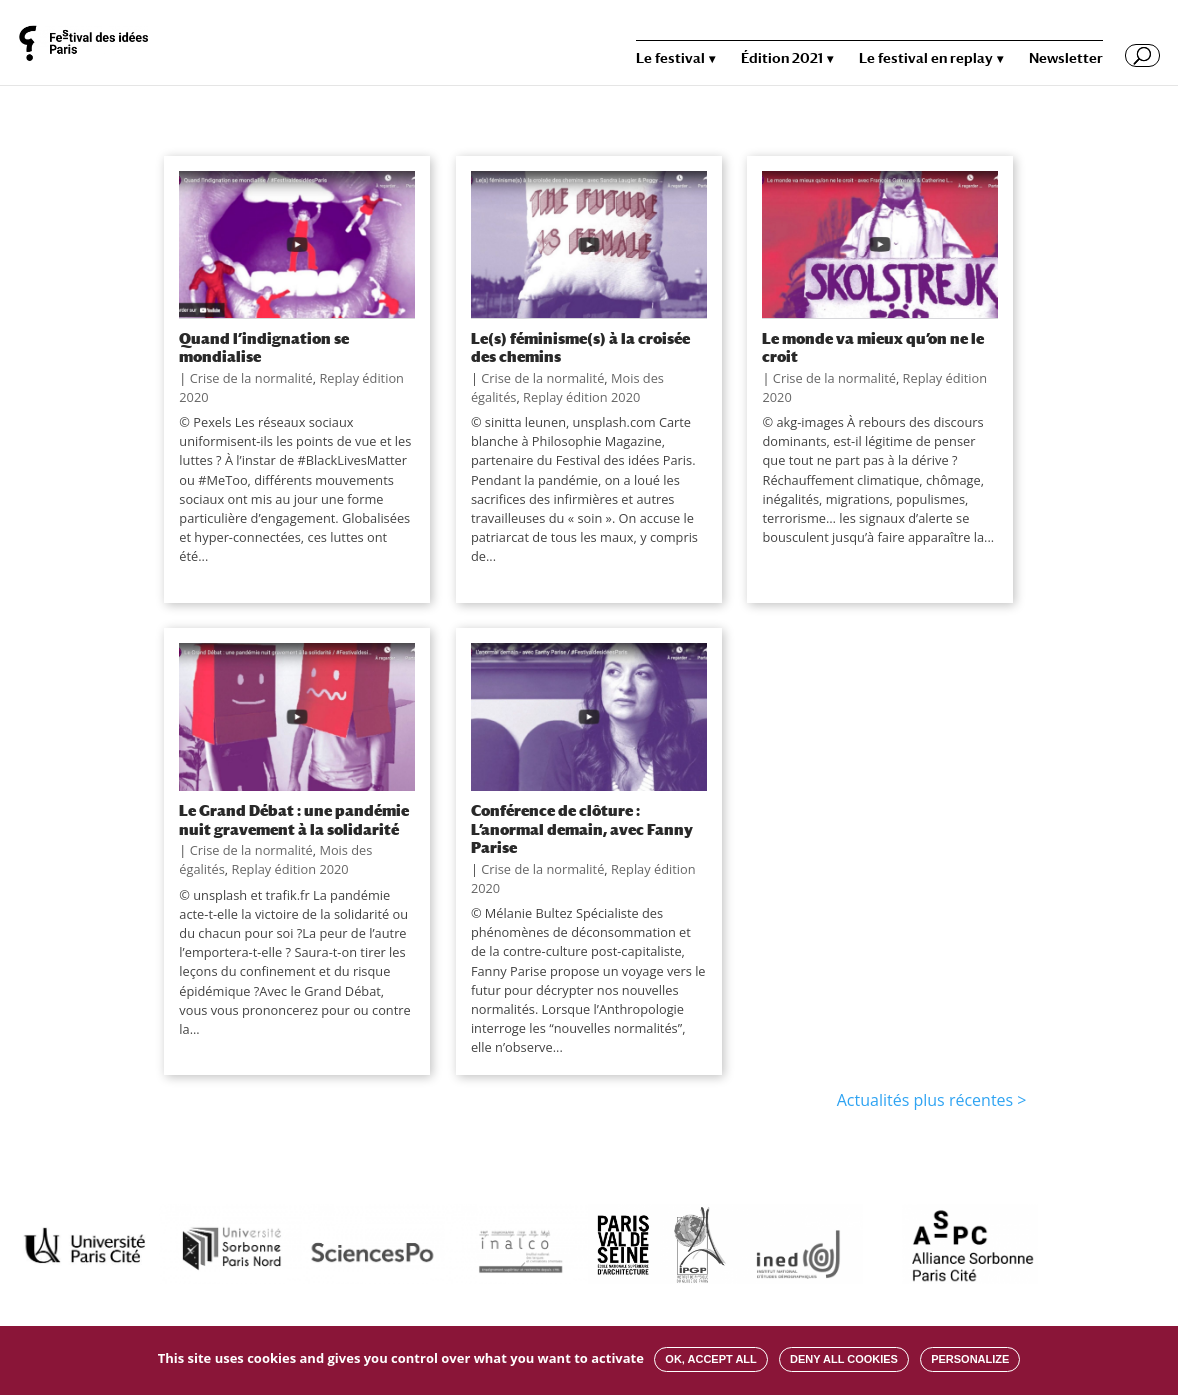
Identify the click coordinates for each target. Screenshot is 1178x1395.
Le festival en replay (926, 58)
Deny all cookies (844, 1359)
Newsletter (1066, 58)
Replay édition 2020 (581, 397)
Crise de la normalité (251, 378)
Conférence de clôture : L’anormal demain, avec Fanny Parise (582, 828)
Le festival (670, 58)
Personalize (970, 1359)
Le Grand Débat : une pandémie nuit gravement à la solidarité (294, 819)
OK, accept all (710, 1359)
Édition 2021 (782, 58)
